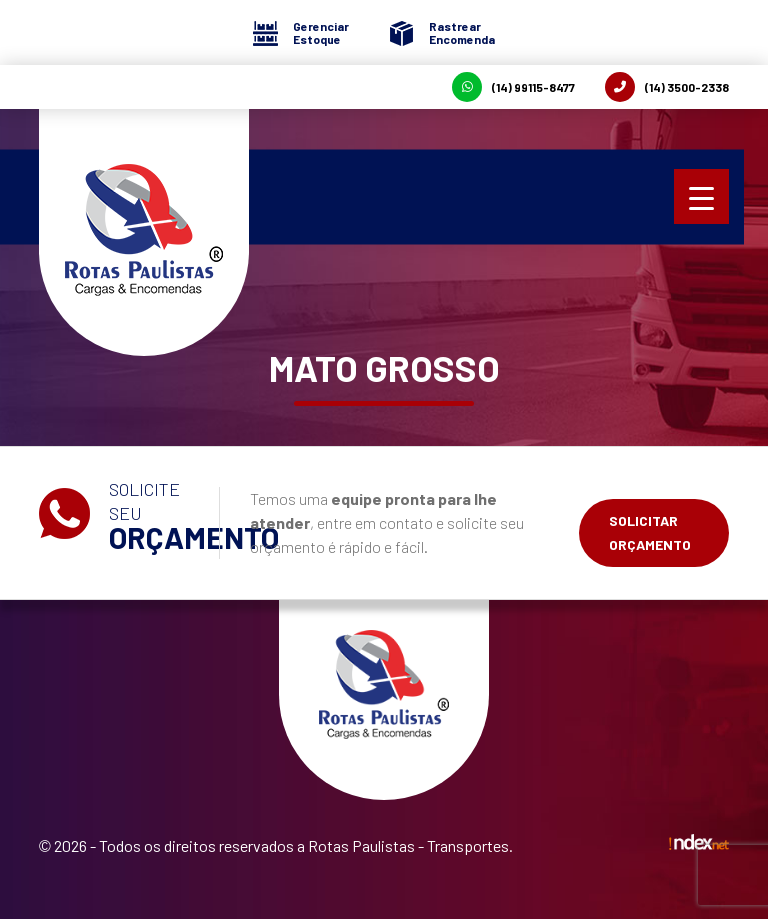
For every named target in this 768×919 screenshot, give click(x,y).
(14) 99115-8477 (513, 87)
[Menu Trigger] (701, 196)
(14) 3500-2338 (667, 87)
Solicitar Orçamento (650, 532)
